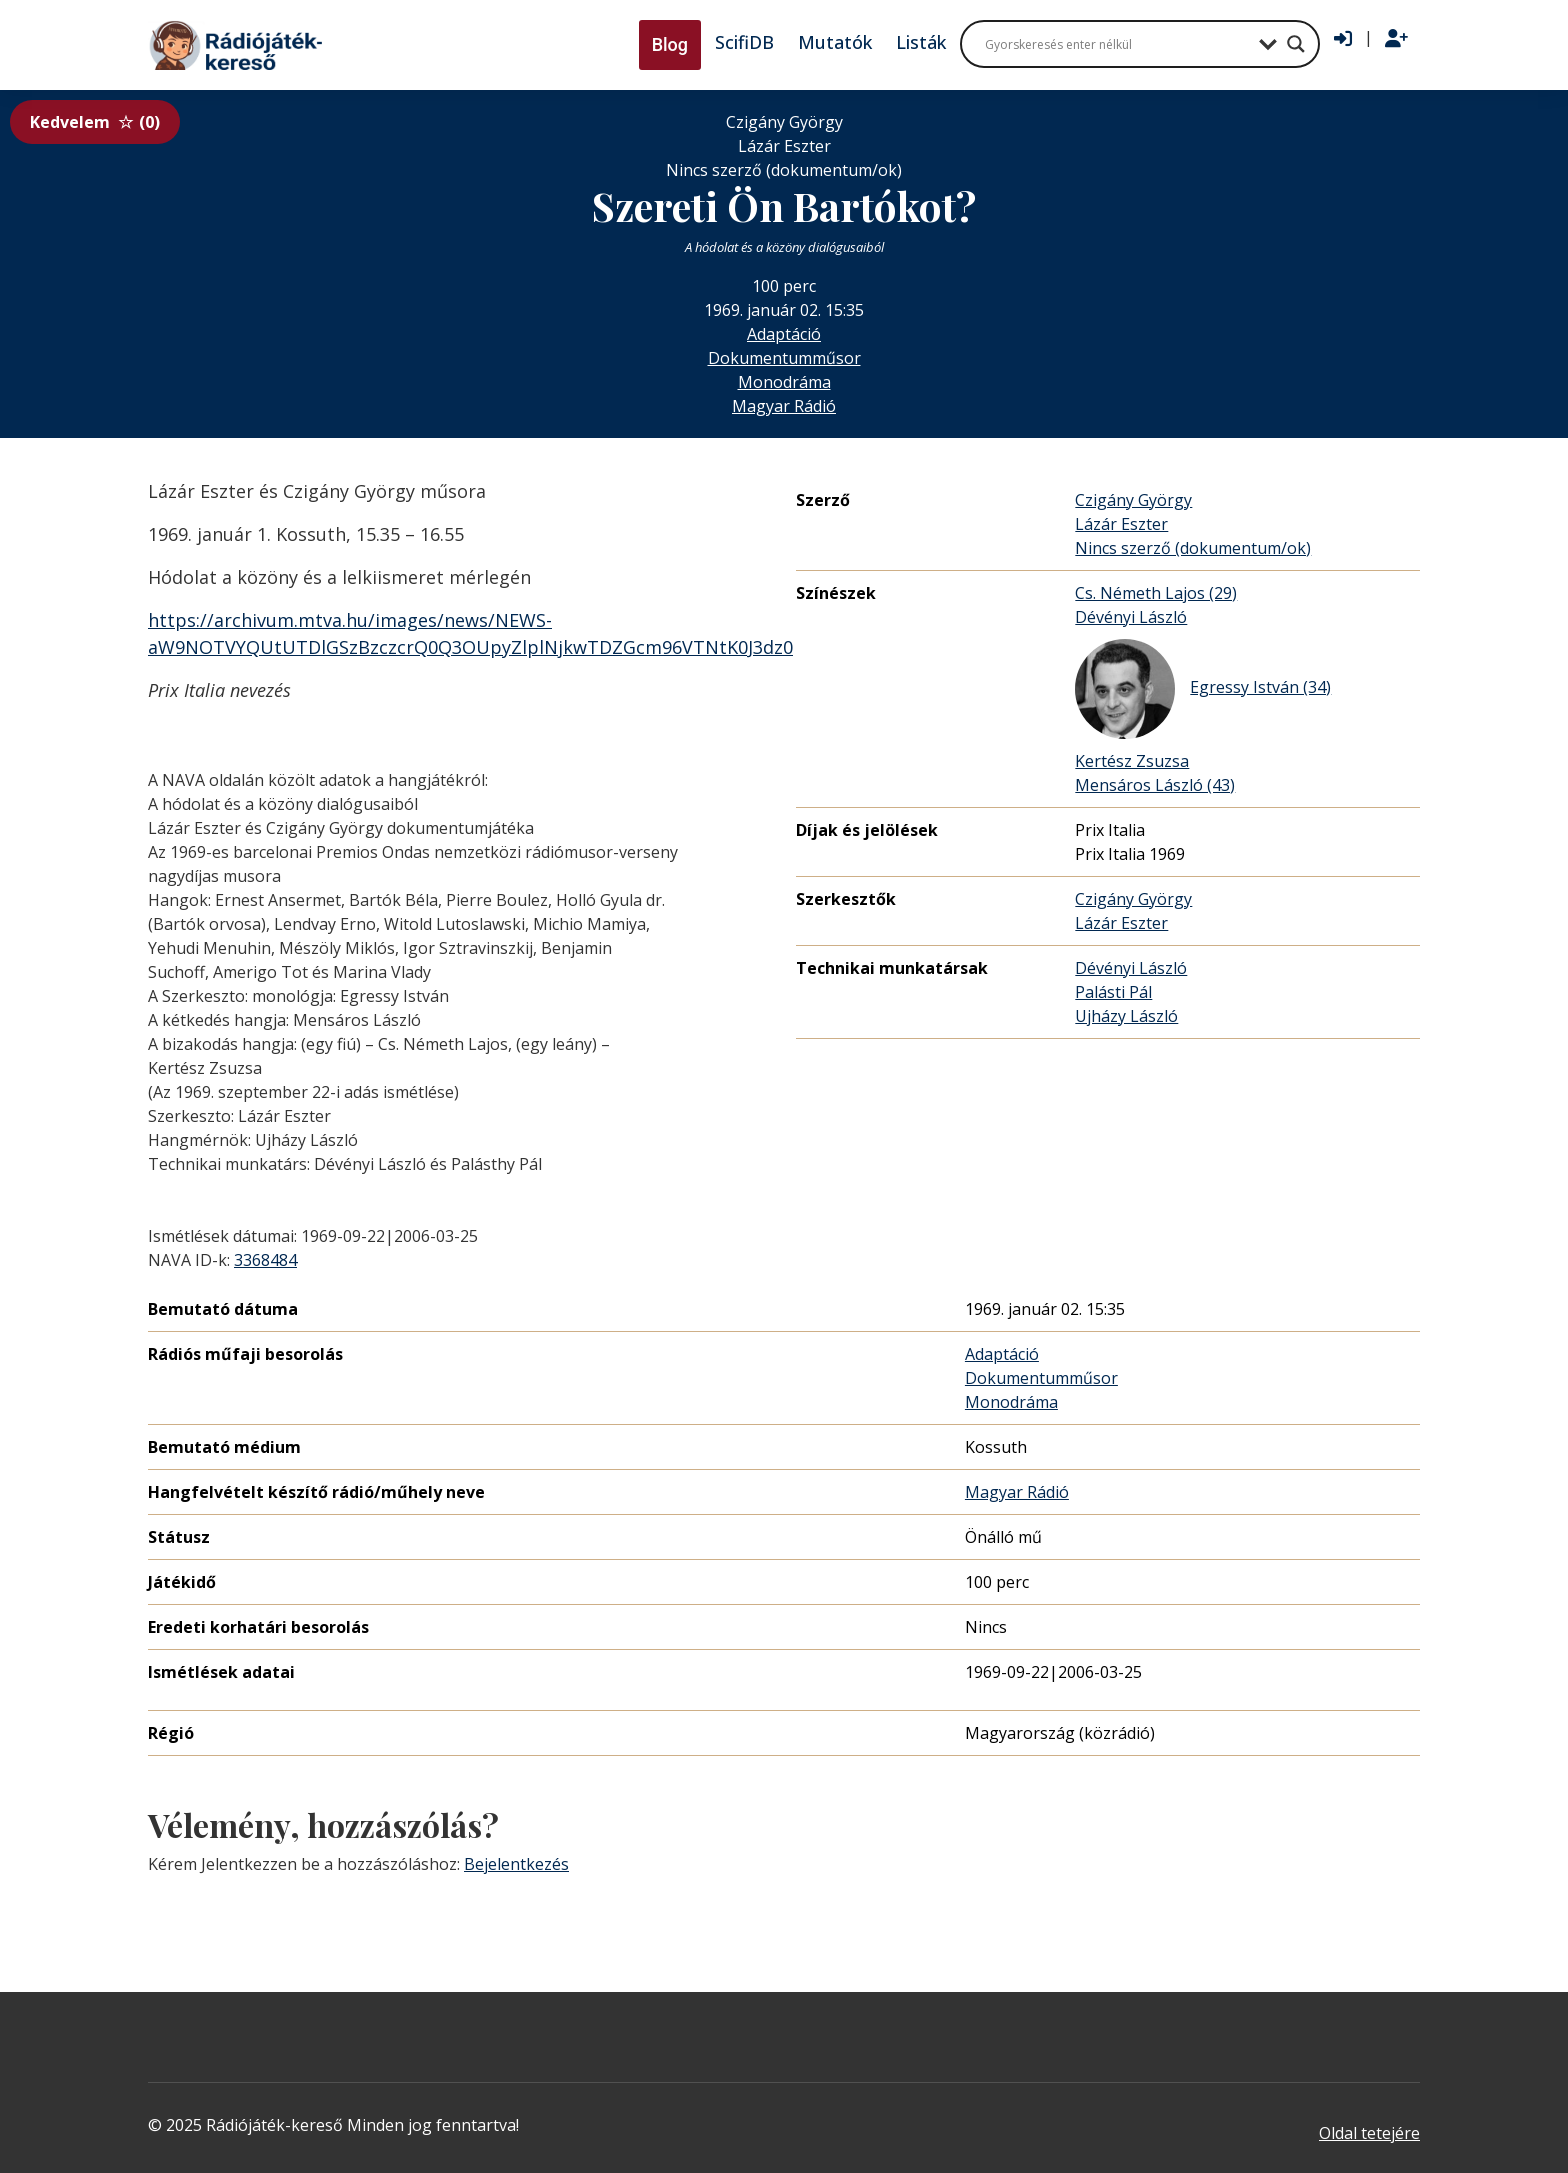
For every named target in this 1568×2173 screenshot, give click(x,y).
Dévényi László (1131, 617)
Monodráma (784, 382)
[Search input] (1117, 44)
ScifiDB (744, 42)
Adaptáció (784, 334)
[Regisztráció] (1396, 39)
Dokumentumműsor (784, 358)
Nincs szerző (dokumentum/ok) (1193, 548)
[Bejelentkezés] (1343, 39)
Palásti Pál (1113, 992)
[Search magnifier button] (1296, 44)
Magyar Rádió (784, 406)
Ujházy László (1126, 1016)
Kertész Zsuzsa (1132, 761)
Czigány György (1133, 500)
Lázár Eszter (1121, 524)
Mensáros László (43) (1155, 785)
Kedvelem (95, 122)
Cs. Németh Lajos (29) (1156, 593)
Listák (921, 42)
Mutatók (835, 42)
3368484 (265, 1260)
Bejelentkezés (516, 1864)
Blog (670, 44)
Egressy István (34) (1203, 689)
